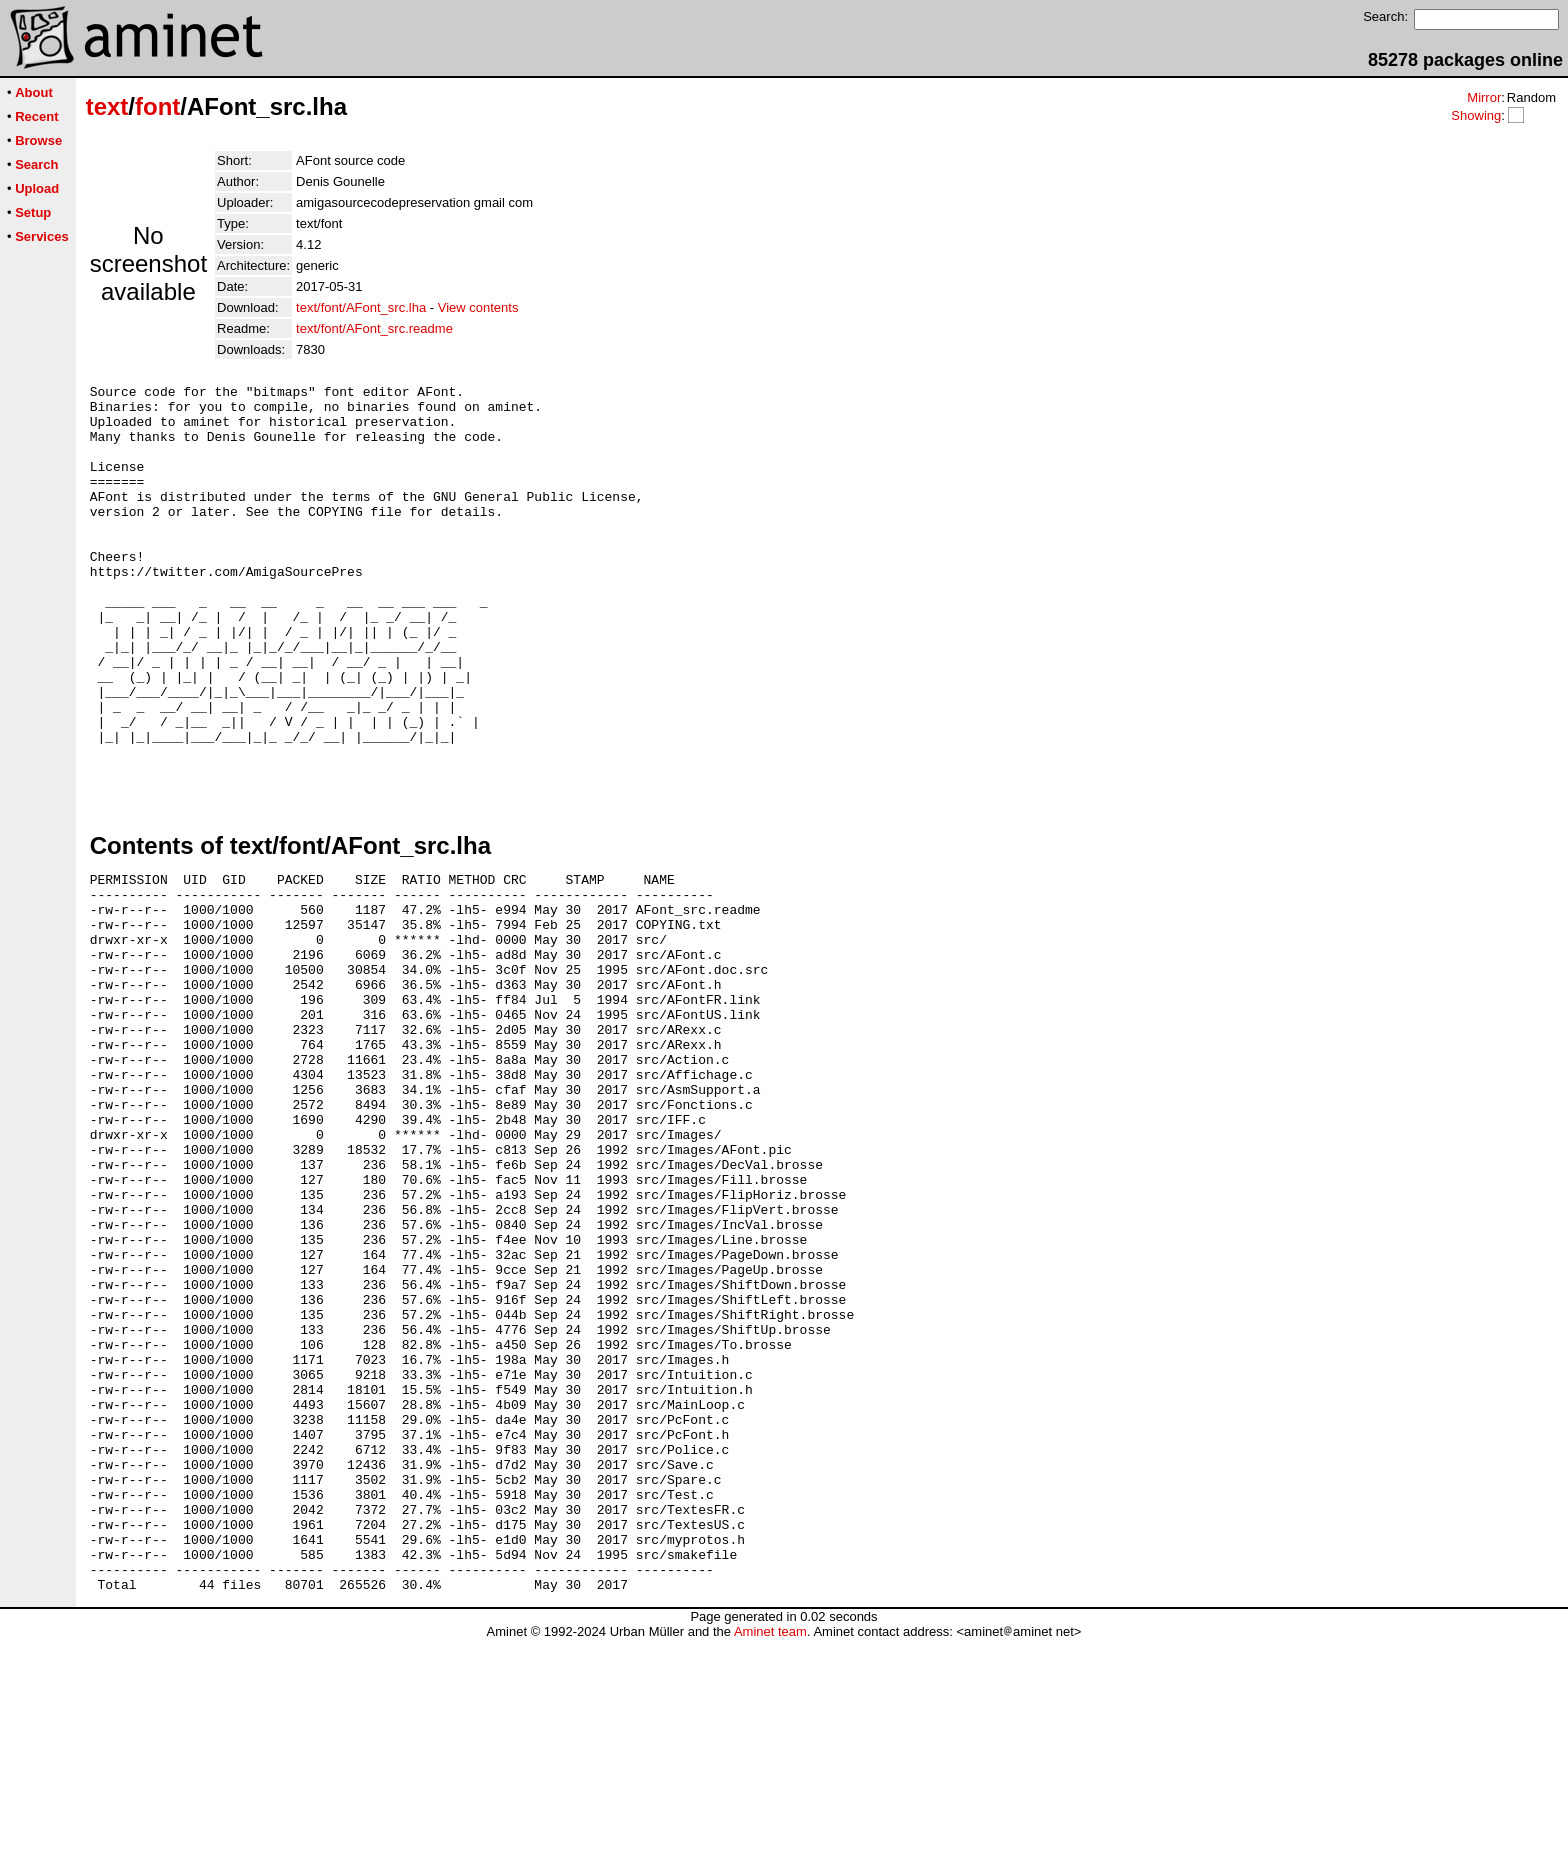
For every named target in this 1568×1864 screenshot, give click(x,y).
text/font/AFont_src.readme (374, 328)
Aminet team (770, 1856)
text (107, 106)
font (157, 106)
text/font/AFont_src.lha (361, 307)
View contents (478, 307)
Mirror (1484, 97)
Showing (1476, 115)
